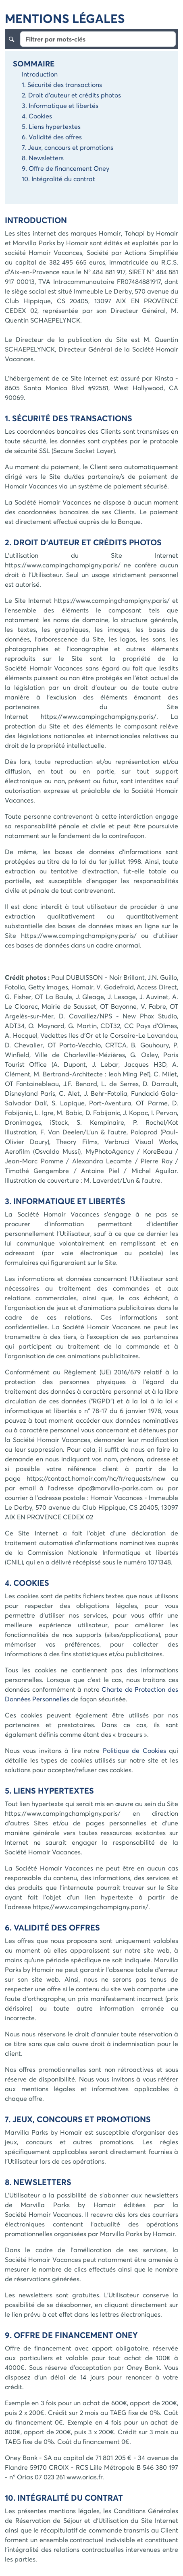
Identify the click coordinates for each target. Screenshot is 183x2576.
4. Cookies (37, 116)
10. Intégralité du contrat (58, 178)
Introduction (40, 74)
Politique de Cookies (134, 1750)
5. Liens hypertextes (51, 126)
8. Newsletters (43, 157)
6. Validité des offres (52, 136)
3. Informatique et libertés (60, 105)
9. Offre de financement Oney (65, 168)
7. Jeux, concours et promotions (67, 147)
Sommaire (33, 63)
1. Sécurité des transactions (62, 84)
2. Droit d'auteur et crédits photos (71, 95)
